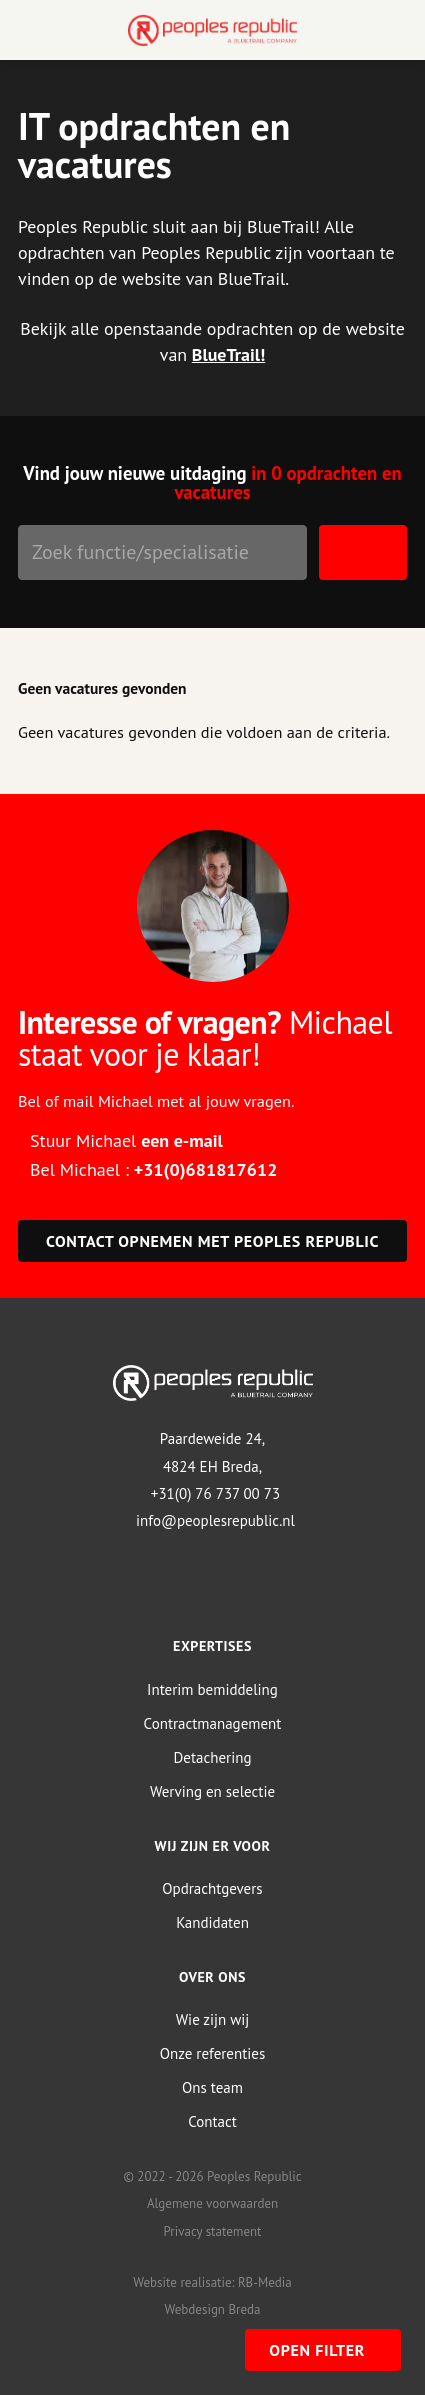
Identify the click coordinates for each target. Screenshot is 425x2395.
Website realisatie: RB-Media (212, 2282)
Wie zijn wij (213, 2019)
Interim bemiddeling (212, 1689)
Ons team (212, 2087)
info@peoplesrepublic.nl (215, 1520)
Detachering (213, 1757)
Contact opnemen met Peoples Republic (212, 1241)
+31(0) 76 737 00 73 (215, 1493)
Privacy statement (212, 2231)
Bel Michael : (153, 1169)
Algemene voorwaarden (212, 2203)
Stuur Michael (126, 1140)
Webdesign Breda (212, 2309)
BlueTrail (226, 354)
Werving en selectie (212, 1791)
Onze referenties (212, 2053)
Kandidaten (212, 1922)
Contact (212, 2121)
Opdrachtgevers (212, 1888)
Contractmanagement (213, 1723)
